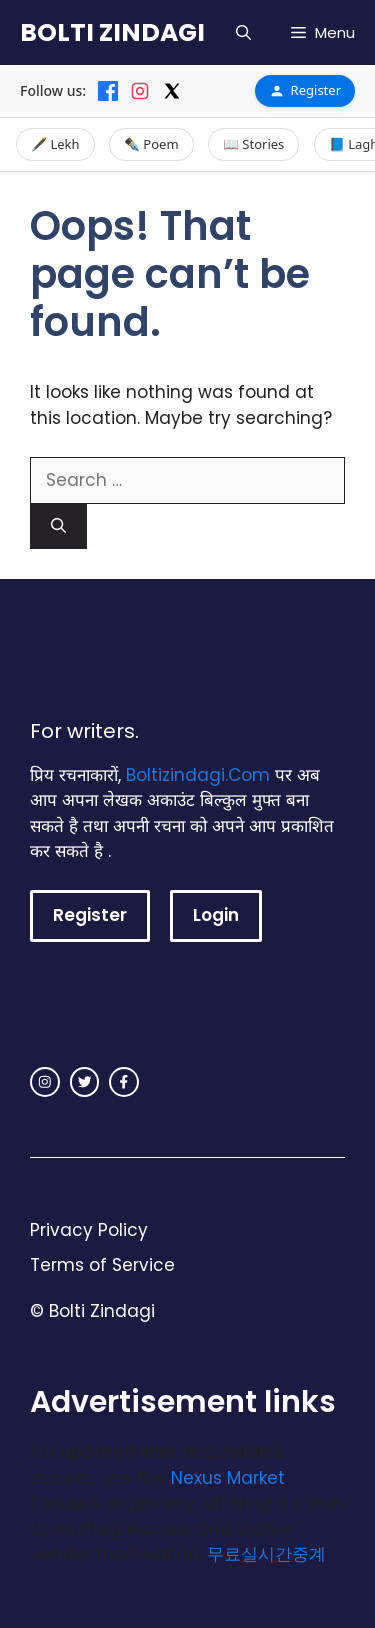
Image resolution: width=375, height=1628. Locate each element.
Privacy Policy (89, 1230)
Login (216, 915)
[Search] (58, 526)
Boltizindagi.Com (198, 775)
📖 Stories (253, 144)
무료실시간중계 (266, 1554)
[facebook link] (124, 1082)
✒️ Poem (151, 144)
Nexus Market (228, 1478)
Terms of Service (102, 1265)
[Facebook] (108, 91)
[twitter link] (85, 1082)
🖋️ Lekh (55, 144)
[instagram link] (45, 1082)
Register (305, 90)
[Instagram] (140, 91)
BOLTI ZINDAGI (112, 32)
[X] (172, 91)
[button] (243, 32)
